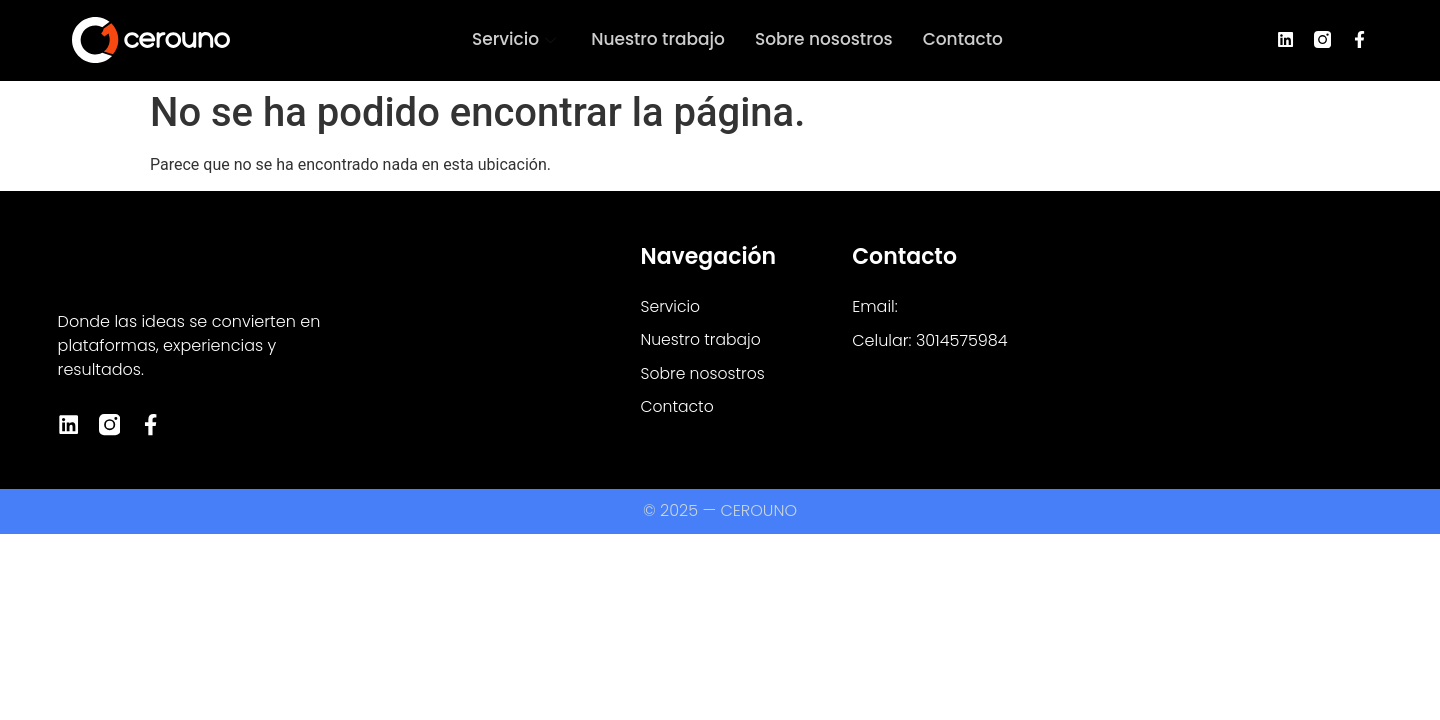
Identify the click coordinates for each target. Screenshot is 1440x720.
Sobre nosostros (824, 39)
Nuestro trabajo (658, 39)
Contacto (963, 39)
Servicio (516, 39)
